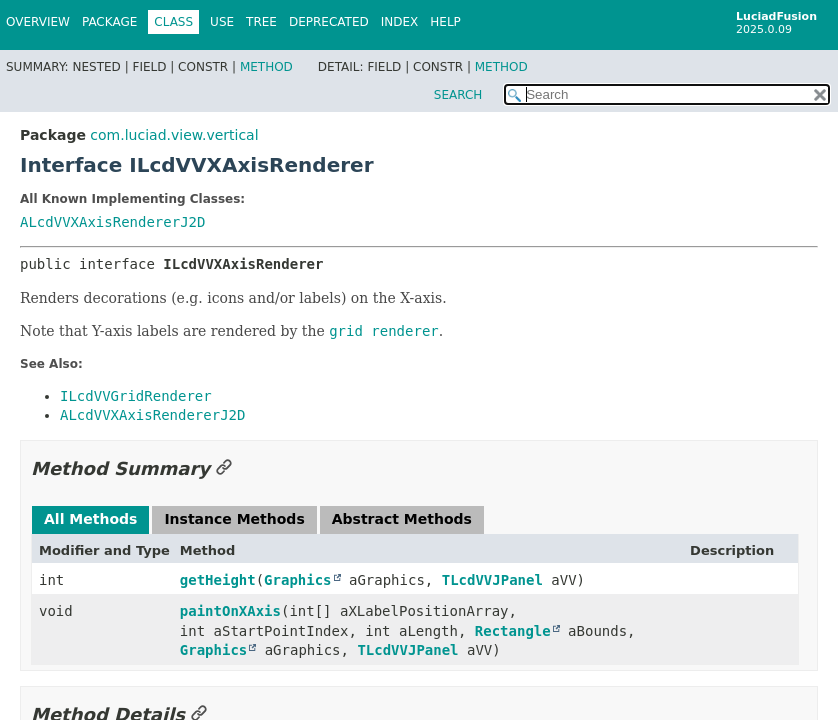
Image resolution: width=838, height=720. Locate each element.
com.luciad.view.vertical (174, 135)
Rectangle (513, 631)
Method (266, 67)
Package (109, 22)
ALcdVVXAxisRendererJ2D (112, 222)
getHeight (218, 580)
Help (445, 22)
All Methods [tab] (90, 519)
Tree (261, 22)
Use (222, 22)
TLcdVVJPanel (492, 580)
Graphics (297, 580)
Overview (38, 22)
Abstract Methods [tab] (402, 519)
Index (400, 22)
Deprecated (329, 22)
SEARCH (458, 95)
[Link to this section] (224, 468)
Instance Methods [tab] (234, 519)
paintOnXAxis (230, 611)
